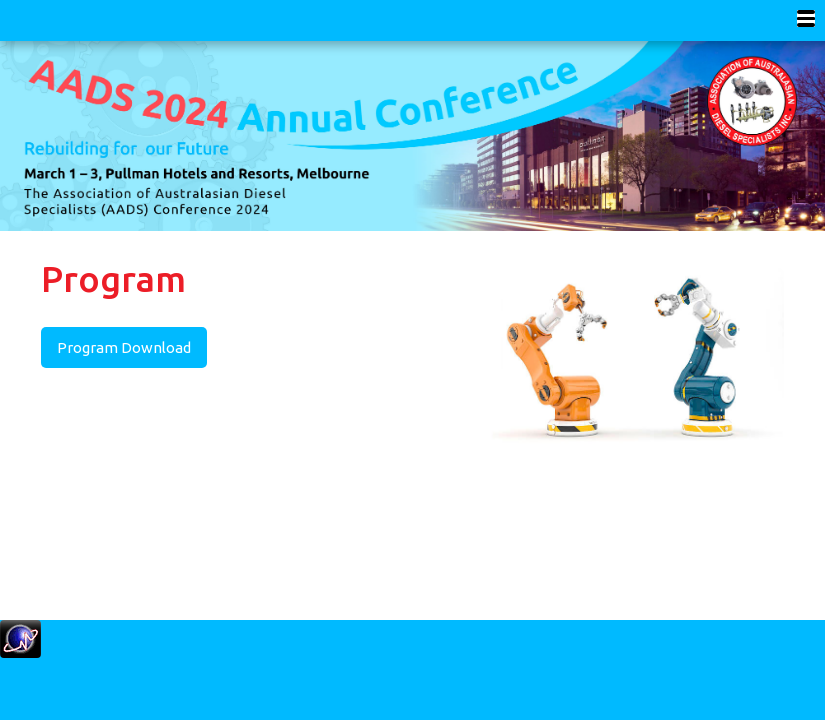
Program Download (124, 347)
